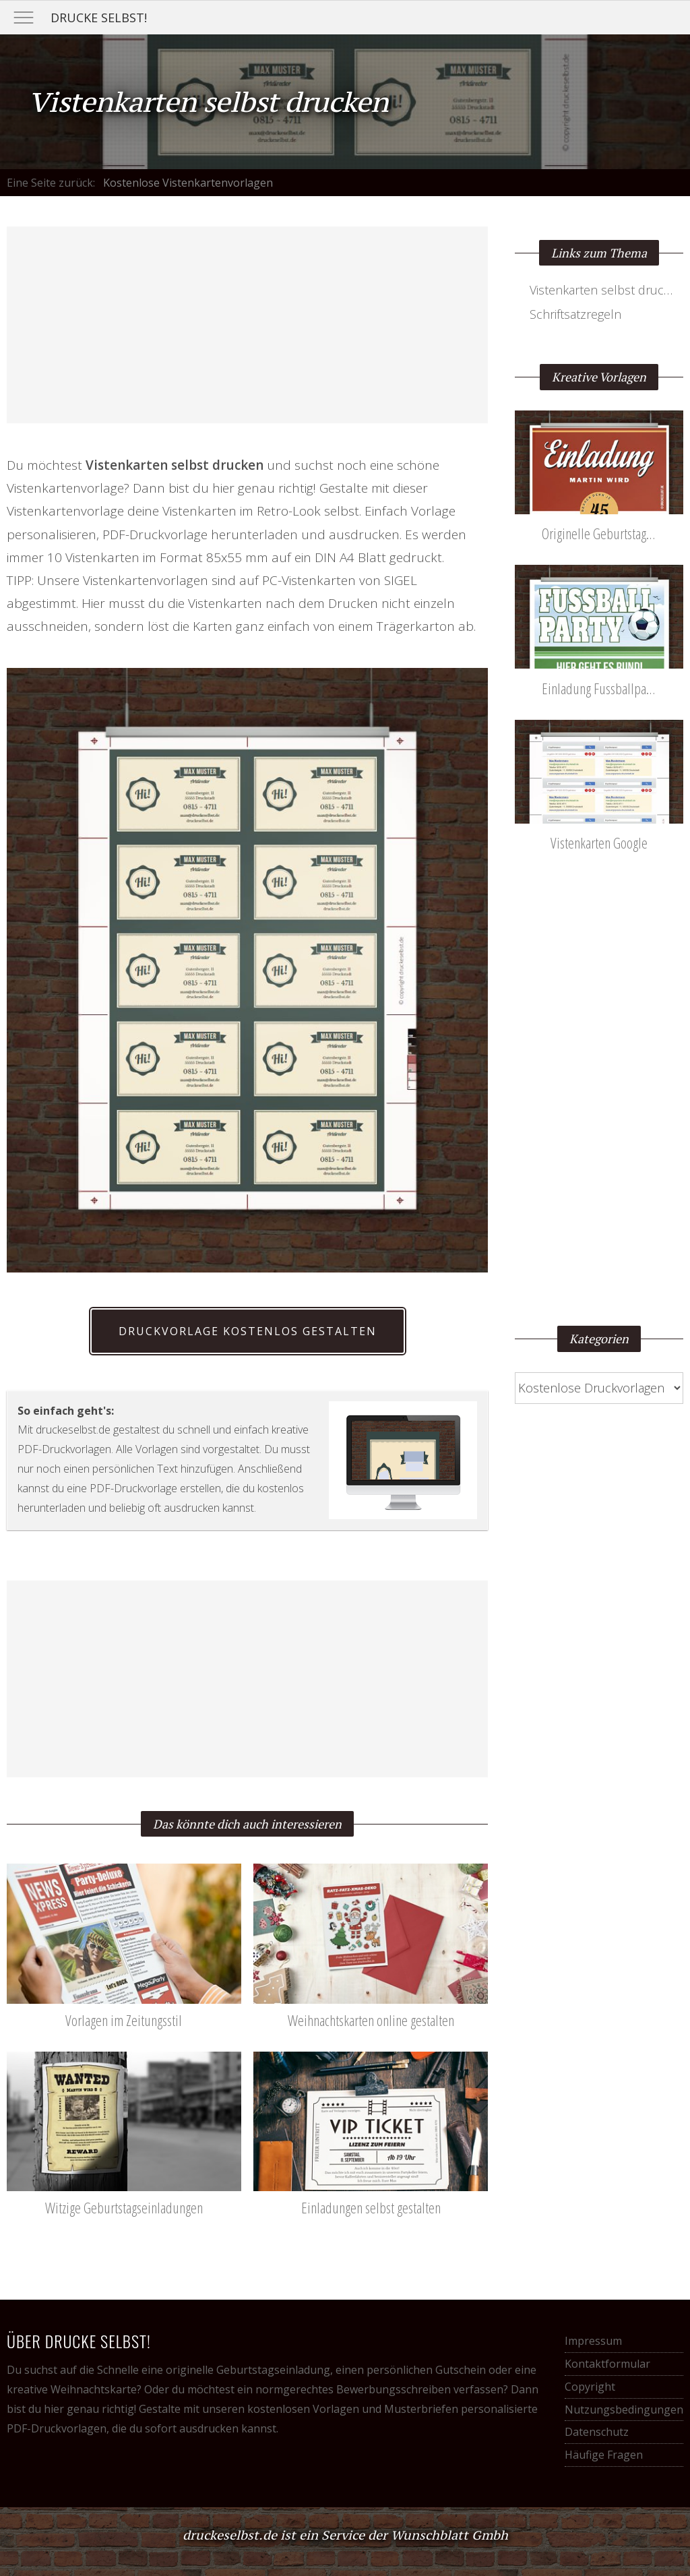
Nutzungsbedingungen (624, 2409)
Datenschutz (597, 2431)
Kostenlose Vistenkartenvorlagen (188, 182)
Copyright (590, 2386)
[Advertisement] (247, 325)
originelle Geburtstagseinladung (248, 2369)
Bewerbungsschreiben (393, 2389)
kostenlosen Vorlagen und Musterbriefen (352, 2408)
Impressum (593, 2340)
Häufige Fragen (604, 2454)
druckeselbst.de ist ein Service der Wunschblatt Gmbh (345, 2535)
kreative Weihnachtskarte (72, 2389)
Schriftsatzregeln (575, 314)
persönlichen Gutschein (426, 2369)
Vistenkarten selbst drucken (607, 290)
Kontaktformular (607, 2363)
